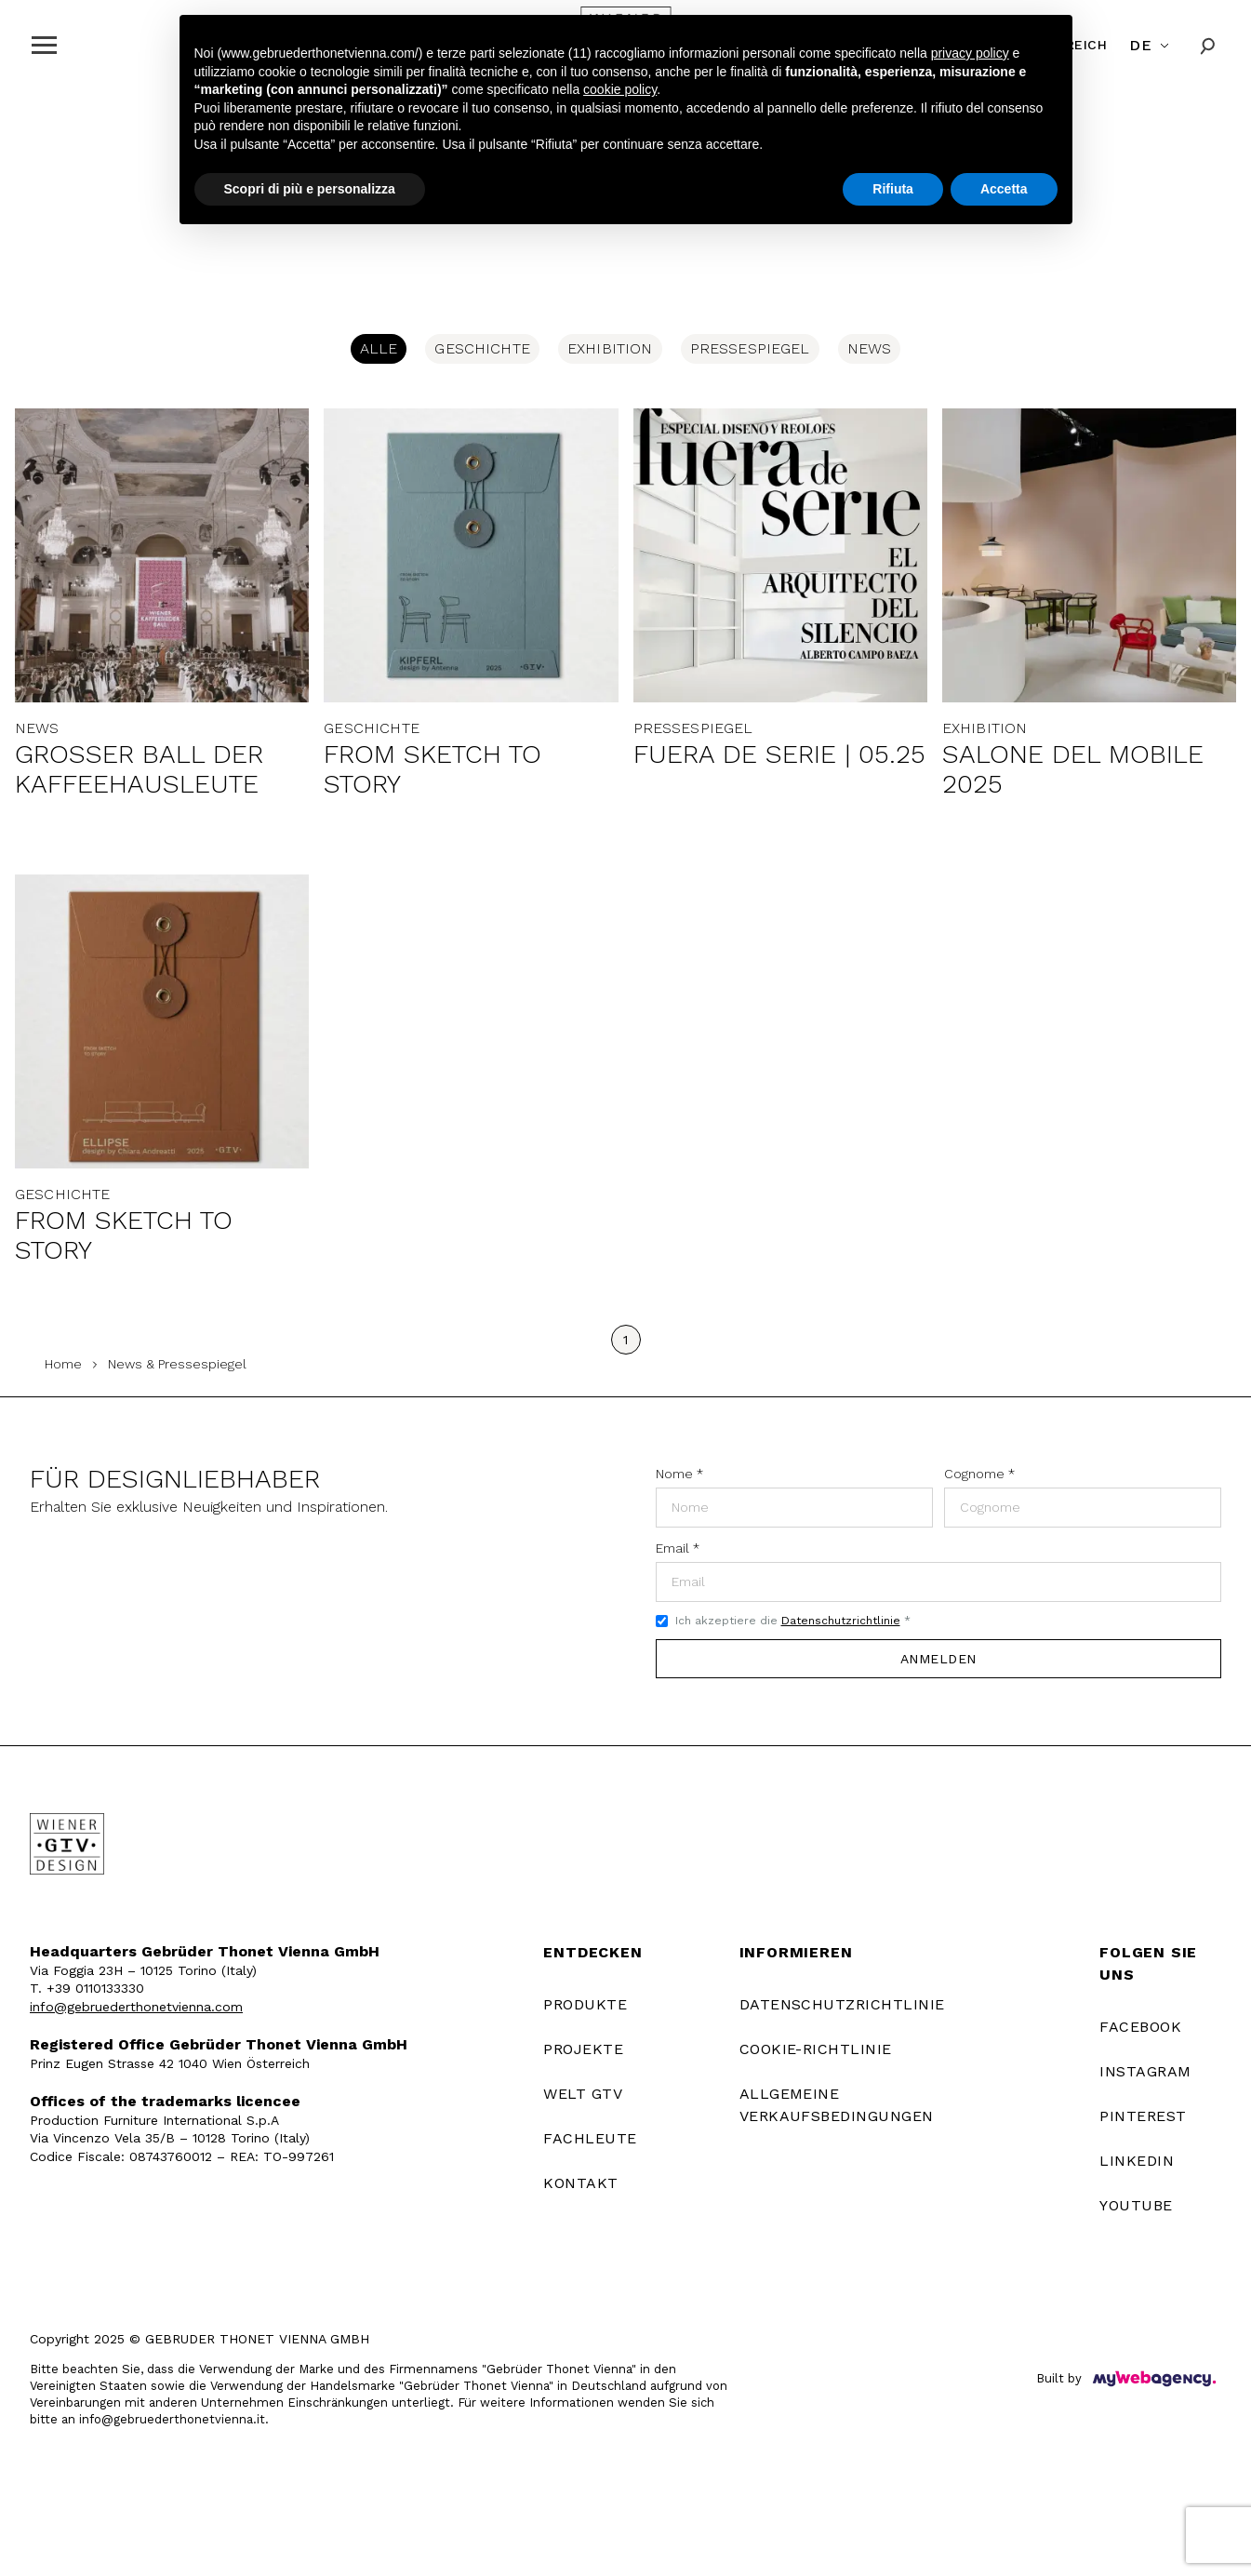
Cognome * (979, 1473)
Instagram (1145, 2071)
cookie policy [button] (620, 89)
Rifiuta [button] (892, 188)
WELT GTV (582, 2093)
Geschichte (482, 348)
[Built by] (1154, 2378)
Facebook (1140, 2026)
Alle (379, 348)
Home (63, 1363)
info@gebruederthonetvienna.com (136, 2006)
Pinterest (1142, 2116)
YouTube (1135, 2205)
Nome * (679, 1473)
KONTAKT (580, 2183)
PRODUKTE (585, 2004)
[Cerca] (1207, 45)
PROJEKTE (583, 2049)
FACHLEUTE (589, 2138)
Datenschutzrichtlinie (840, 1620)
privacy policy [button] (970, 53)
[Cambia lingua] (1150, 45)
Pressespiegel (750, 348)
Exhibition (610, 348)
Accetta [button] (1004, 188)
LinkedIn (1136, 2160)
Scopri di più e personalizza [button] (309, 188)
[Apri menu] (44, 45)
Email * (677, 1548)
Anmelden (938, 1658)
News (869, 348)
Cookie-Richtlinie (815, 2049)
